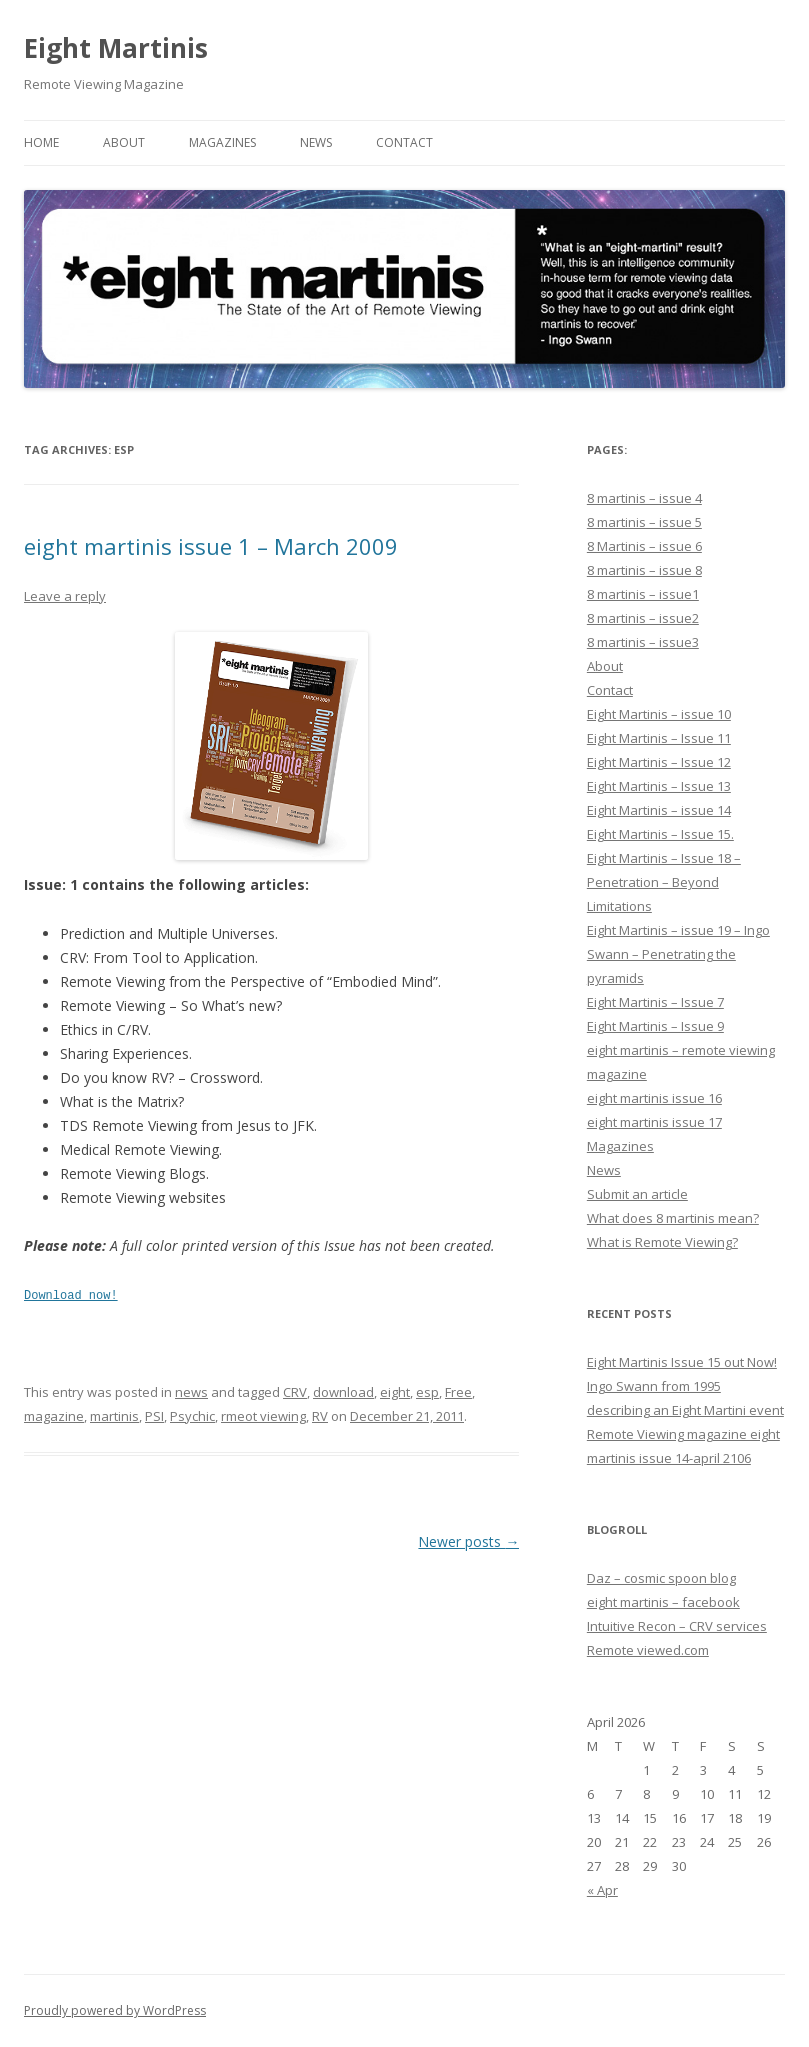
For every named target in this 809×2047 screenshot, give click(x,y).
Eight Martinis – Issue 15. (660, 834)
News (316, 142)
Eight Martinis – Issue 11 (659, 738)
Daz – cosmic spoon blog (661, 1578)
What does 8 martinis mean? (673, 1218)
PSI (154, 1415)
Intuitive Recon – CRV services (677, 1626)
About (124, 142)
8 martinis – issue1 (643, 594)
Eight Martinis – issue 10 (659, 714)
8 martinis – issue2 (643, 618)
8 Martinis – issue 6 (644, 546)
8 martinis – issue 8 (644, 570)
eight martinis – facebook (663, 1602)
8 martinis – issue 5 (644, 522)
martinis (114, 1415)
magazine (54, 1415)
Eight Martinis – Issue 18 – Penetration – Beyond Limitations (664, 882)
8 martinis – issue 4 (644, 498)
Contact (404, 142)
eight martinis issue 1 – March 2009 (211, 546)
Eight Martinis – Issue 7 (655, 1002)
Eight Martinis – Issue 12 (659, 762)
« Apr (602, 1890)
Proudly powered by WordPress (115, 2010)
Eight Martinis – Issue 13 (659, 786)
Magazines (222, 142)
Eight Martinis (116, 48)
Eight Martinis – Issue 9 (655, 1026)
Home (41, 142)
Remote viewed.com (648, 1650)
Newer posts (468, 1540)
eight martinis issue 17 (654, 1122)
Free (458, 1391)
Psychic (192, 1415)
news (191, 1391)
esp (427, 1391)
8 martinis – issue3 (643, 642)
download (343, 1391)
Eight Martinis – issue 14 (659, 810)
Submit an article (637, 1194)
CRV (295, 1391)
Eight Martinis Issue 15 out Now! (682, 1362)
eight (395, 1391)
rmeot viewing (263, 1415)
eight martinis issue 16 (654, 1098)
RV (320, 1415)
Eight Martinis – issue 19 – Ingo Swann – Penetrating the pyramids (678, 954)
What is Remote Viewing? (662, 1242)
